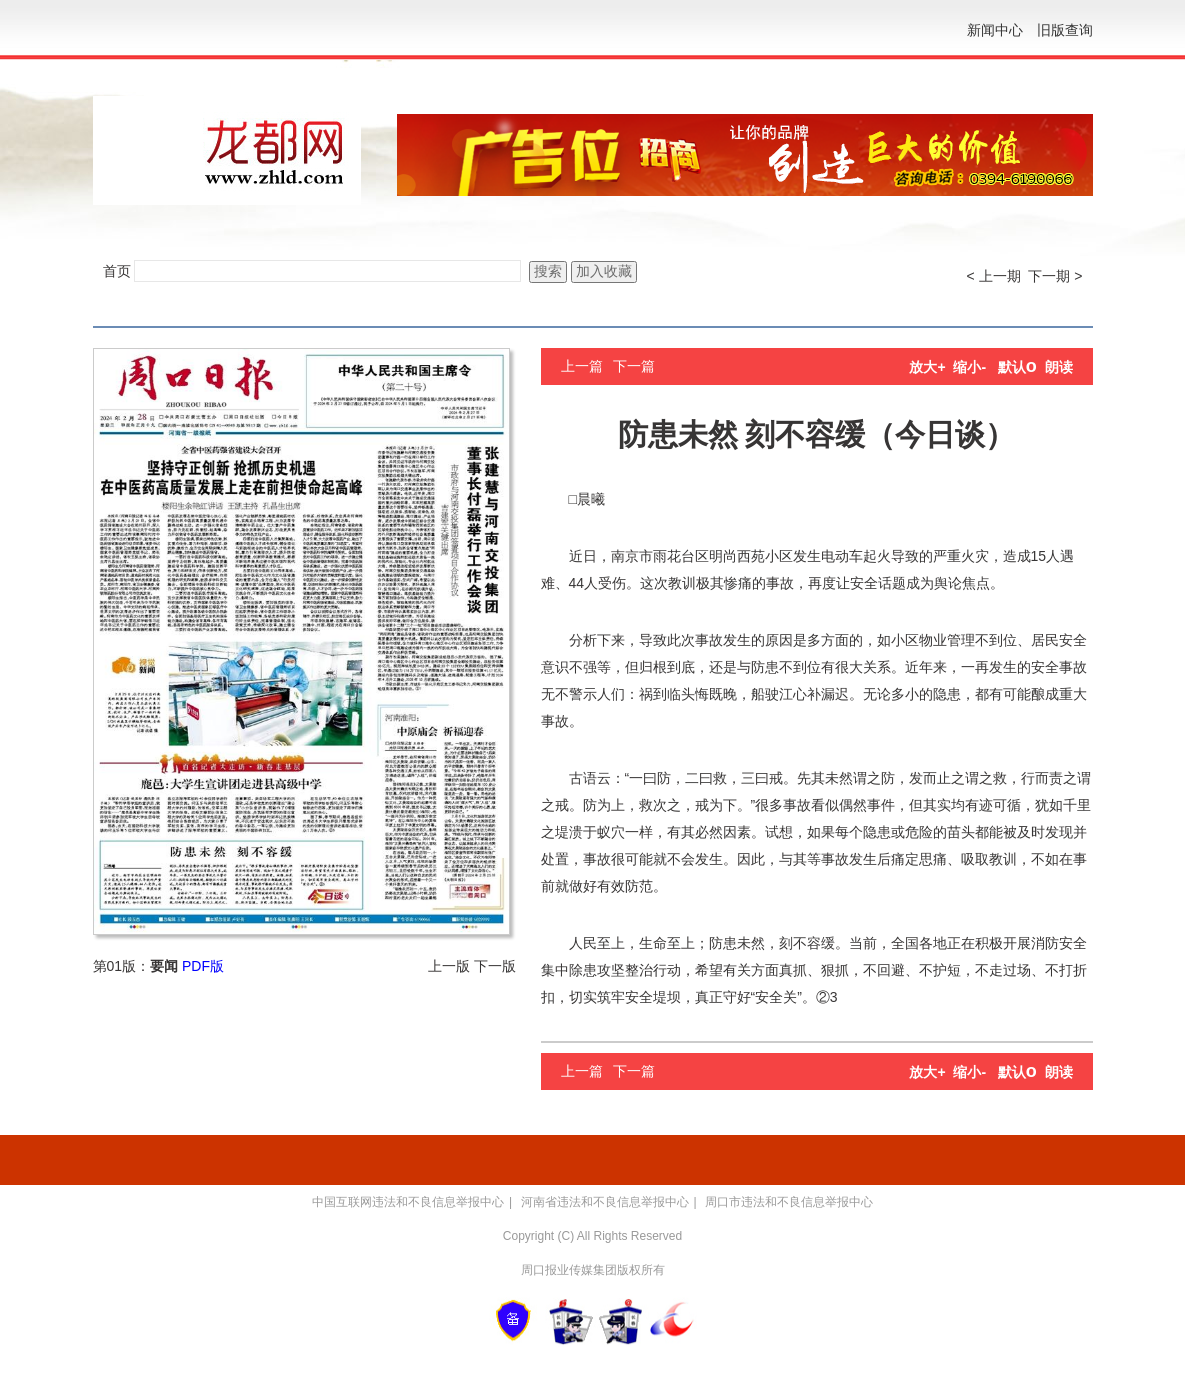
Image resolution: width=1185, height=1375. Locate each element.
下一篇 (634, 366)
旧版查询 (1065, 30)
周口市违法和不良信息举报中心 (789, 1202)
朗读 (1059, 367)
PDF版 (203, 966)
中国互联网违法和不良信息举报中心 (408, 1202)
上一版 (449, 966)
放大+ (927, 367)
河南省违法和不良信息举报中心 (605, 1202)
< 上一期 (994, 276)
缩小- (969, 367)
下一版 (495, 966)
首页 (117, 271)
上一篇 (582, 366)
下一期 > (1055, 276)
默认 (1017, 367)
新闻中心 (995, 30)
